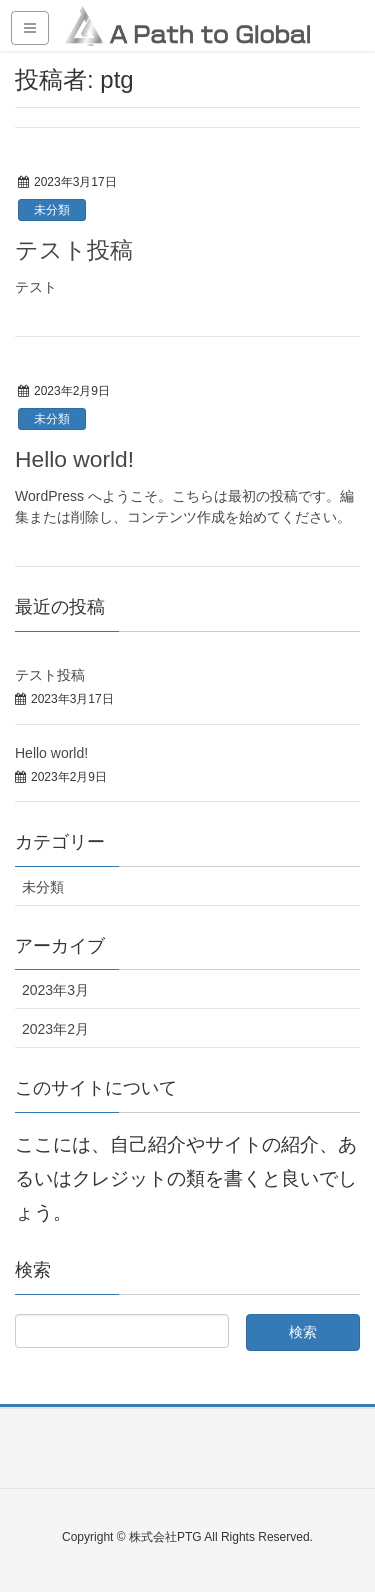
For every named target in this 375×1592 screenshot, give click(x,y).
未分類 (52, 210)
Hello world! (74, 459)
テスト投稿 (74, 250)
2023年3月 (55, 990)
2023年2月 (55, 1029)
